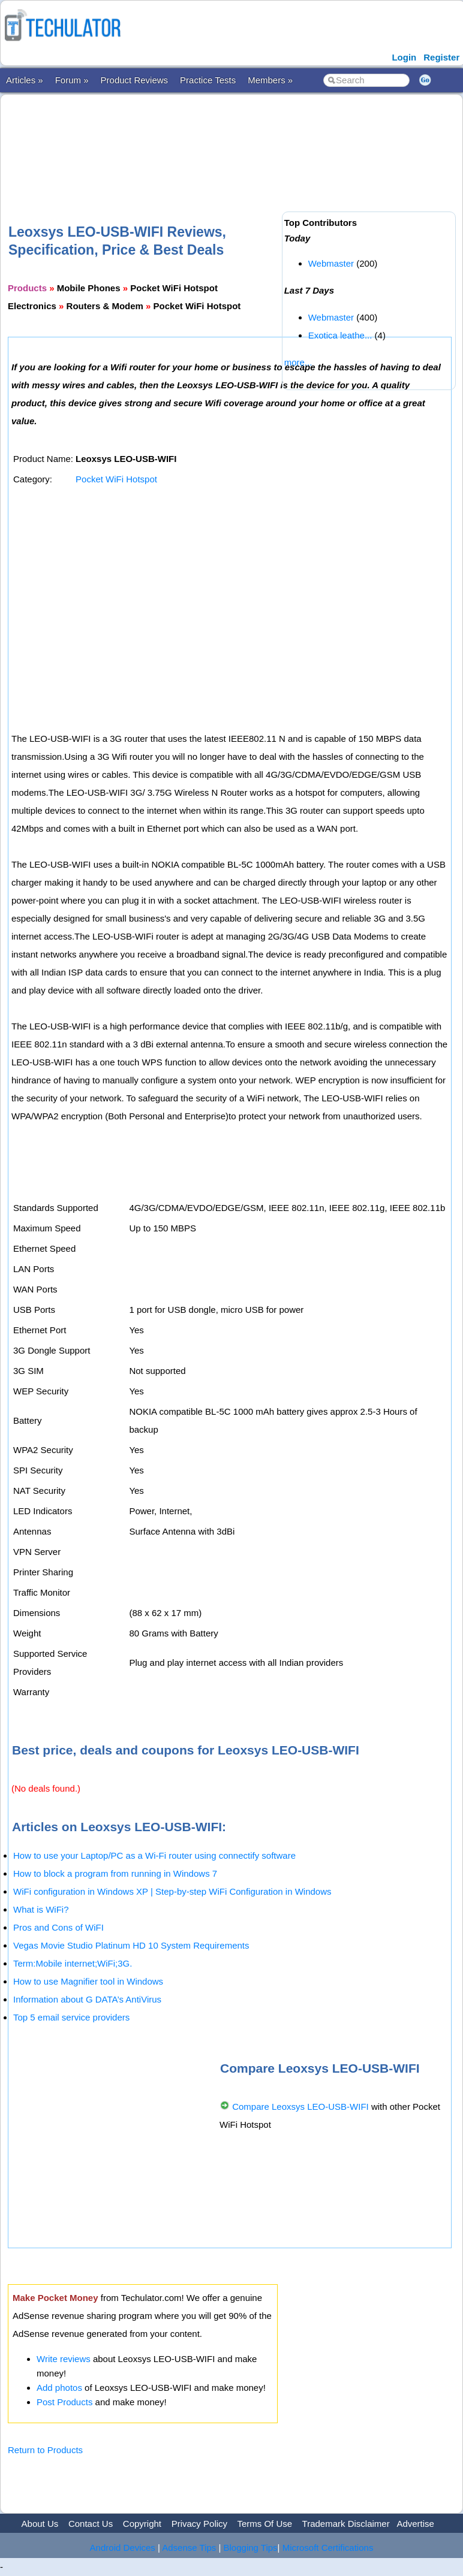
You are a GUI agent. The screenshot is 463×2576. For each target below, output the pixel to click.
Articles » (24, 80)
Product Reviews (135, 80)
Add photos (59, 2387)
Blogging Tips (251, 2547)
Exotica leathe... (340, 335)
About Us (40, 2523)
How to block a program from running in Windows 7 (115, 1873)
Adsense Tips (189, 2547)
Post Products (64, 2402)
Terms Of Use (264, 2523)
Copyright (142, 2523)
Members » (270, 80)
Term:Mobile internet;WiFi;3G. (72, 1963)
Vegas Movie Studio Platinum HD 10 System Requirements (131, 1945)
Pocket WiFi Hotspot (116, 479)
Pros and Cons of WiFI (58, 1927)
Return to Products (45, 2450)
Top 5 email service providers (71, 2017)
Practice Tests (208, 80)
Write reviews (64, 2359)
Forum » (72, 80)
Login (404, 57)
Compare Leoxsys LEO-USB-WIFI (300, 2106)
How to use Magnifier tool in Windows (88, 1981)
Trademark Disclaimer (346, 2523)
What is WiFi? (41, 1909)
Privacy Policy (199, 2523)
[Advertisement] (226, 140)
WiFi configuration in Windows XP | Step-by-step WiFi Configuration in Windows (172, 1891)
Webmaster (331, 263)
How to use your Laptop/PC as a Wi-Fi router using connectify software (154, 1855)
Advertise (415, 2523)
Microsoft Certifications (328, 2547)
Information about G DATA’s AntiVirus (87, 1999)
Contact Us (90, 2523)
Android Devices (122, 2547)
